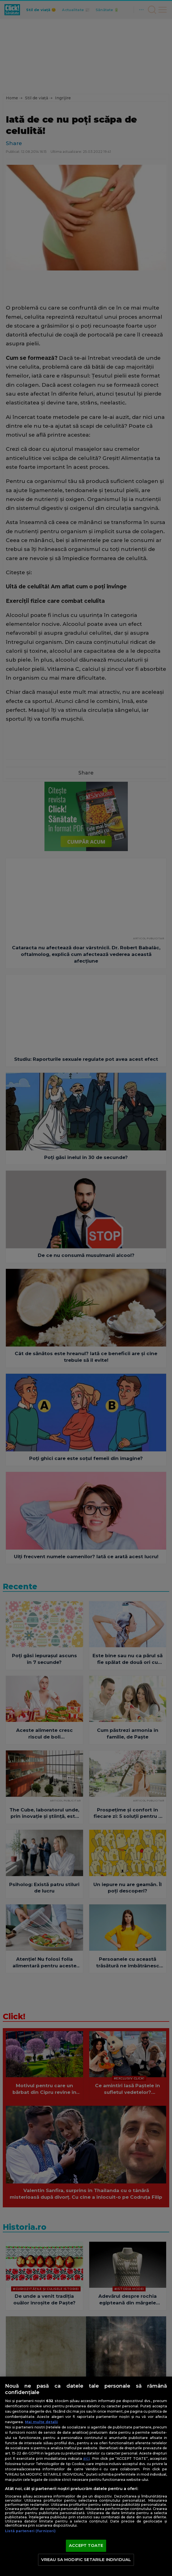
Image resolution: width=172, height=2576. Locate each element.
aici (86, 2458)
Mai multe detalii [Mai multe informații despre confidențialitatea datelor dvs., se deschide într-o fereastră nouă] (41, 2422)
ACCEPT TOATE (86, 2545)
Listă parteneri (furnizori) (30, 2531)
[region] (86, 2476)
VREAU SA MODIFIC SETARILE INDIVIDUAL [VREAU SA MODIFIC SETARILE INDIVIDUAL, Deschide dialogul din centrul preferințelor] (86, 2559)
